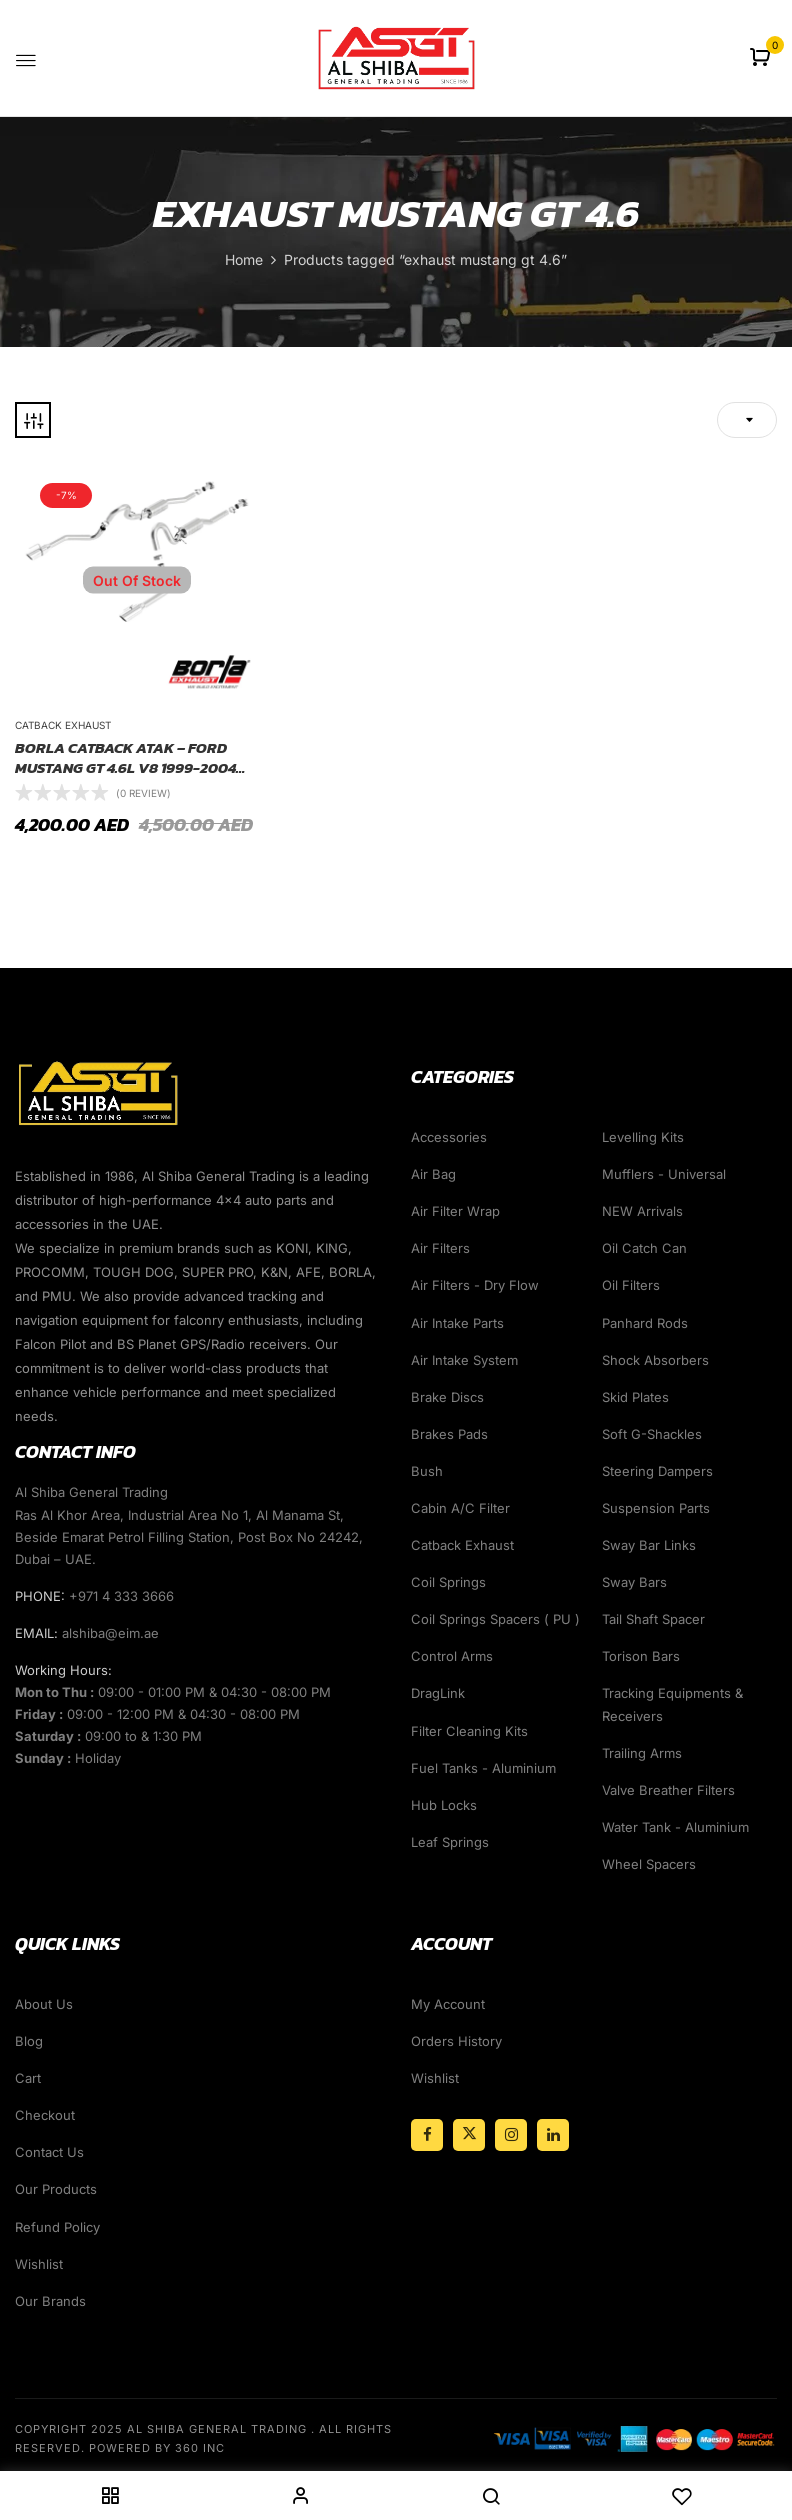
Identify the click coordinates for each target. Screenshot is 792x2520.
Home (244, 259)
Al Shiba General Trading (217, 2429)
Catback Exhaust (63, 725)
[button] (762, 58)
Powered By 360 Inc (157, 2448)
